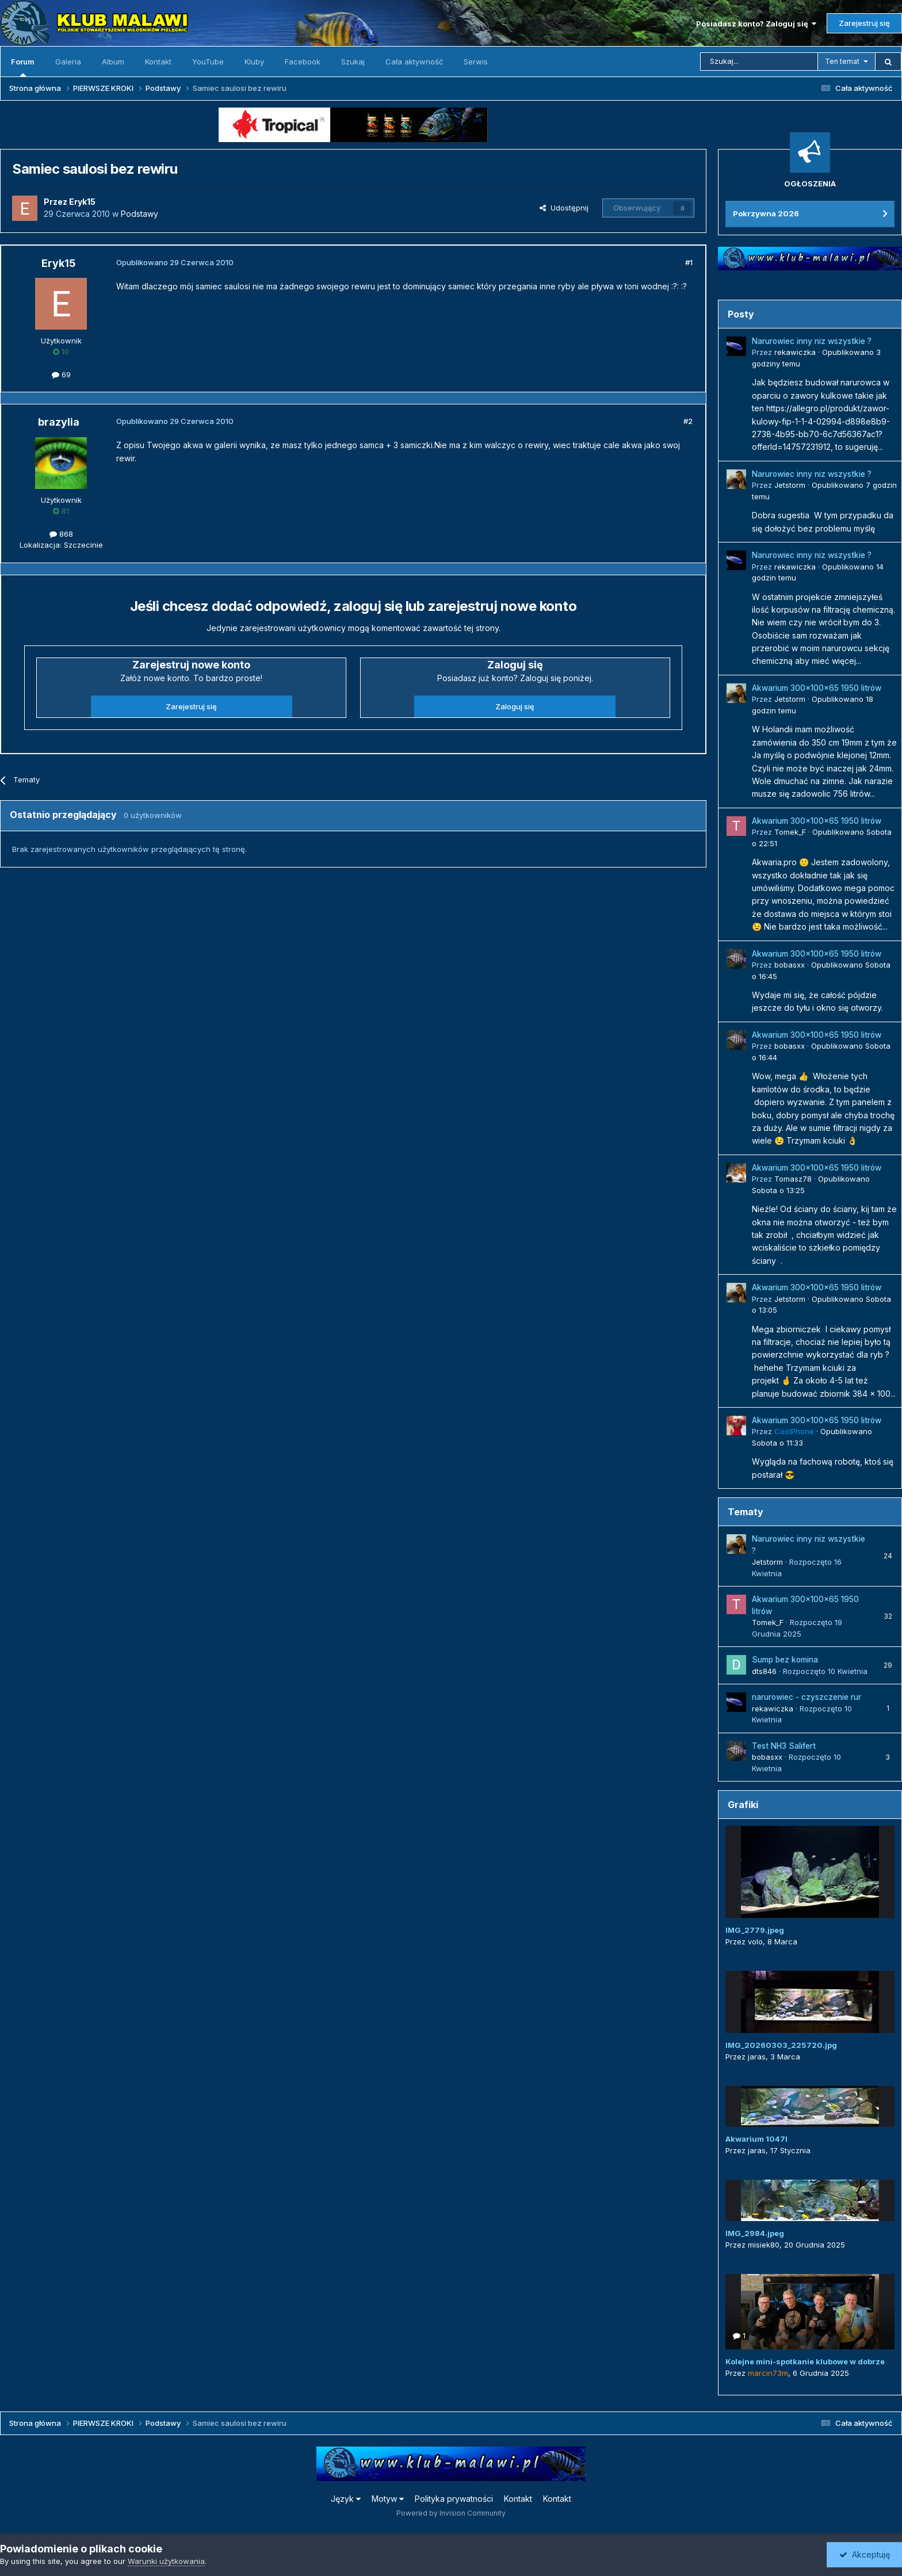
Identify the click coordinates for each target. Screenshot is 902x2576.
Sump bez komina (785, 1659)
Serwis (476, 61)
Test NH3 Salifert (784, 1746)
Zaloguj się (514, 706)
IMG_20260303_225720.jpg (781, 2045)
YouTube (208, 61)
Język (346, 2499)
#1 (689, 262)
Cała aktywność (414, 61)
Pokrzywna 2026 (766, 213)
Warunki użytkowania (166, 2561)
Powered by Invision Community (451, 2513)
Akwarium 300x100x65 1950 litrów (816, 688)
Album (113, 61)
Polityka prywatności (454, 2499)
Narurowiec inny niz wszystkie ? (812, 341)
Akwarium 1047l (756, 2138)
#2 (688, 421)
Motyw (388, 2499)
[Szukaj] (759, 61)
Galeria (68, 61)
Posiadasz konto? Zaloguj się (756, 23)
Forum (23, 67)
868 (61, 533)
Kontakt (158, 61)
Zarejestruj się (864, 23)
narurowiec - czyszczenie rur (806, 1697)
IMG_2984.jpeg (754, 2233)
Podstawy (139, 214)
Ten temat (842, 61)
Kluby (254, 61)
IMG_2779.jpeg (754, 1930)
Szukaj (353, 61)
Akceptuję (864, 2554)
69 (61, 374)
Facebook (302, 61)
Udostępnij (564, 207)
